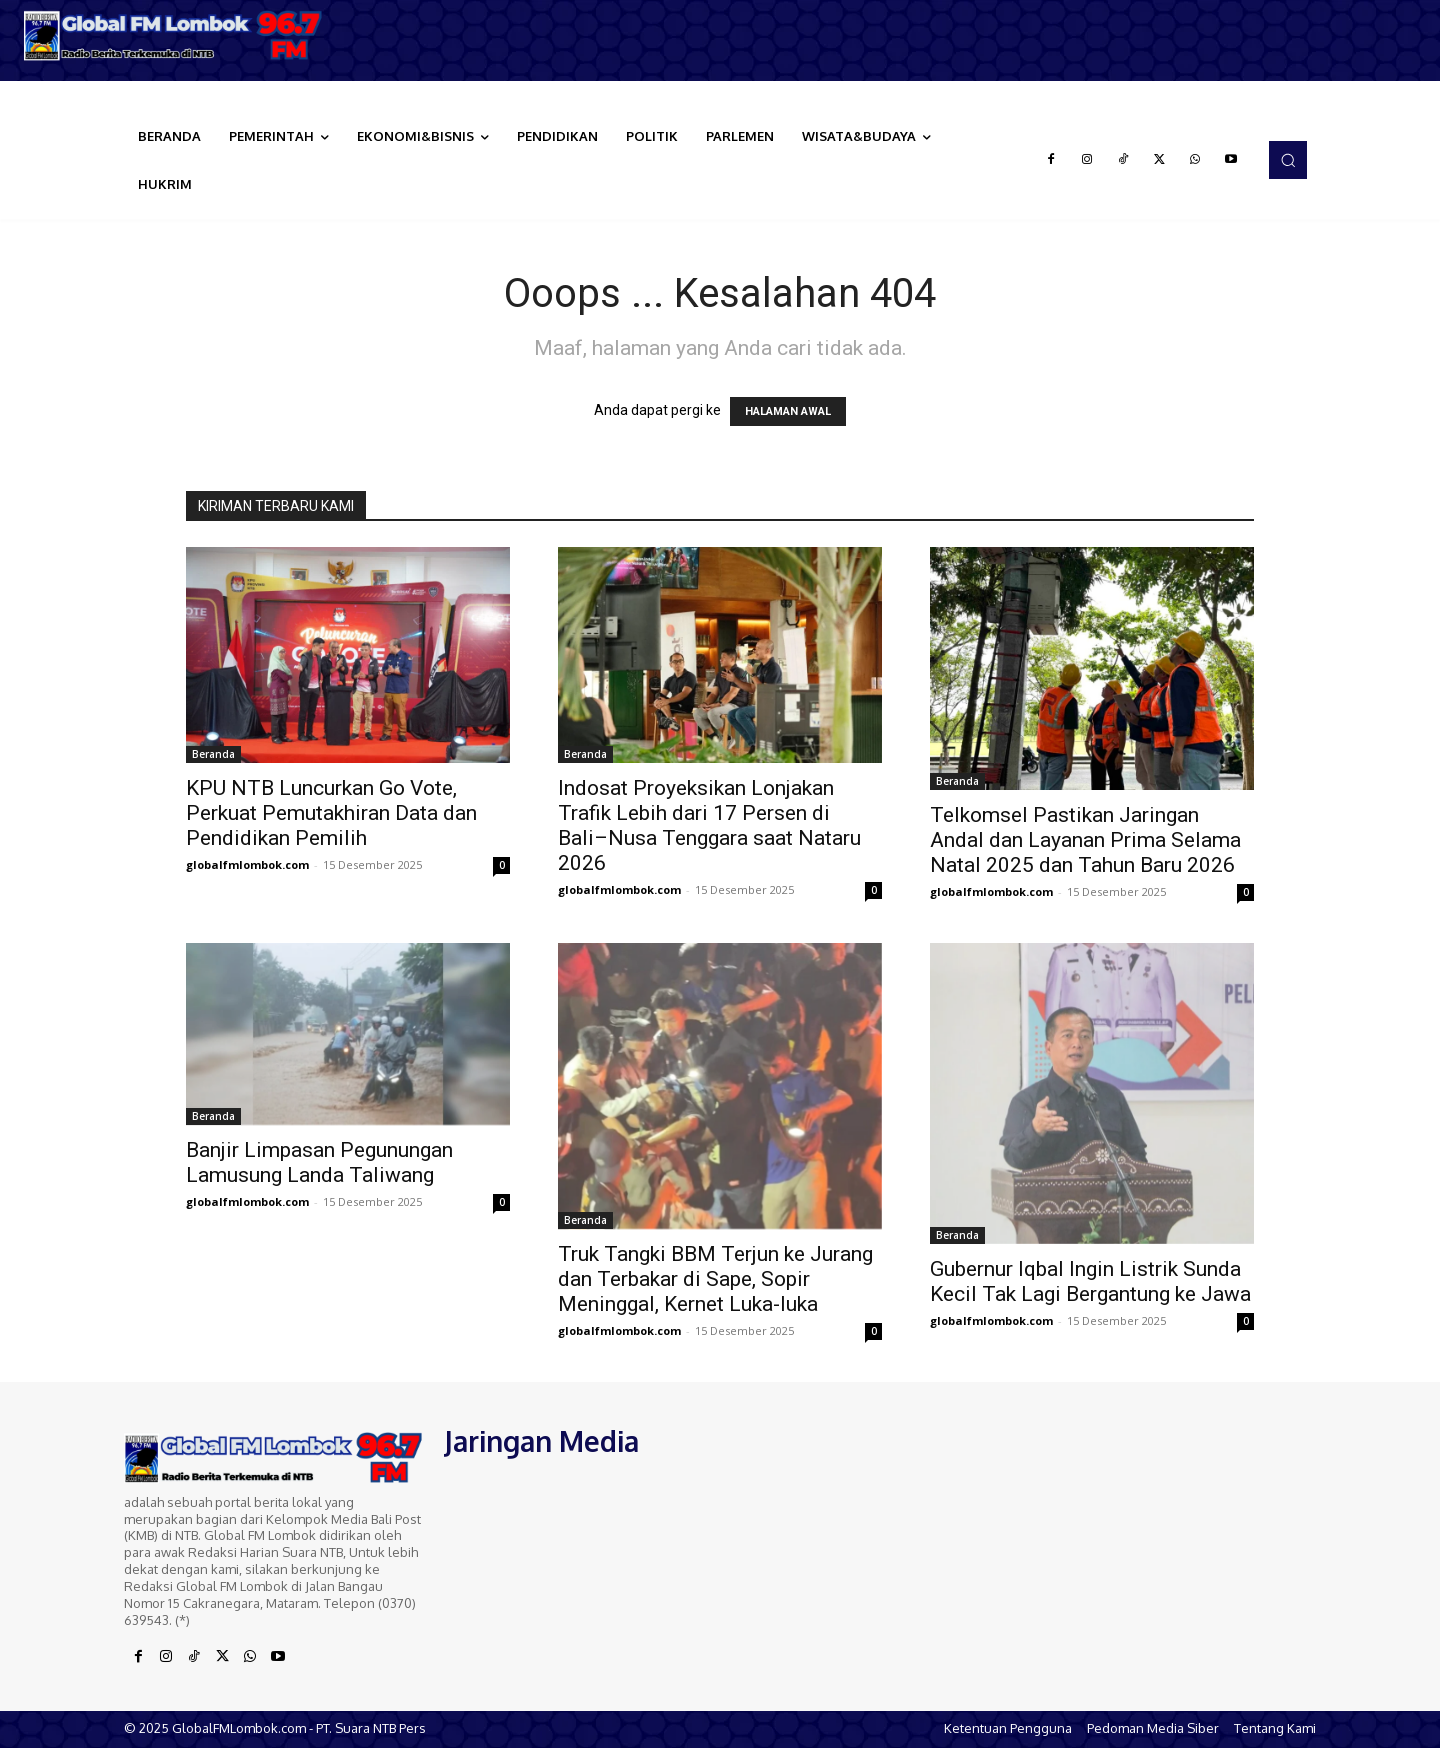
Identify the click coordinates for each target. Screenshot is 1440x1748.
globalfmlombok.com (247, 864)
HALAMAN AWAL (788, 411)
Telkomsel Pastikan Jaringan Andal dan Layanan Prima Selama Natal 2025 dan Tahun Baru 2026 (1085, 840)
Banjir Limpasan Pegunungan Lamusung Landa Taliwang (319, 1162)
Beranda (213, 754)
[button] (1288, 160)
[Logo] (180, 35)
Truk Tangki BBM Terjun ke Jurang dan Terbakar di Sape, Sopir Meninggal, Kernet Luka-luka (715, 1279)
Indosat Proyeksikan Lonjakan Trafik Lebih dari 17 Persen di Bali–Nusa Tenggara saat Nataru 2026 (709, 825)
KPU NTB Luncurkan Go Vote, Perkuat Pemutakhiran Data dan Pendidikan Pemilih (331, 813)
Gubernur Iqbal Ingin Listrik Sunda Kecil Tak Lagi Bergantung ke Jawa (1090, 1281)
